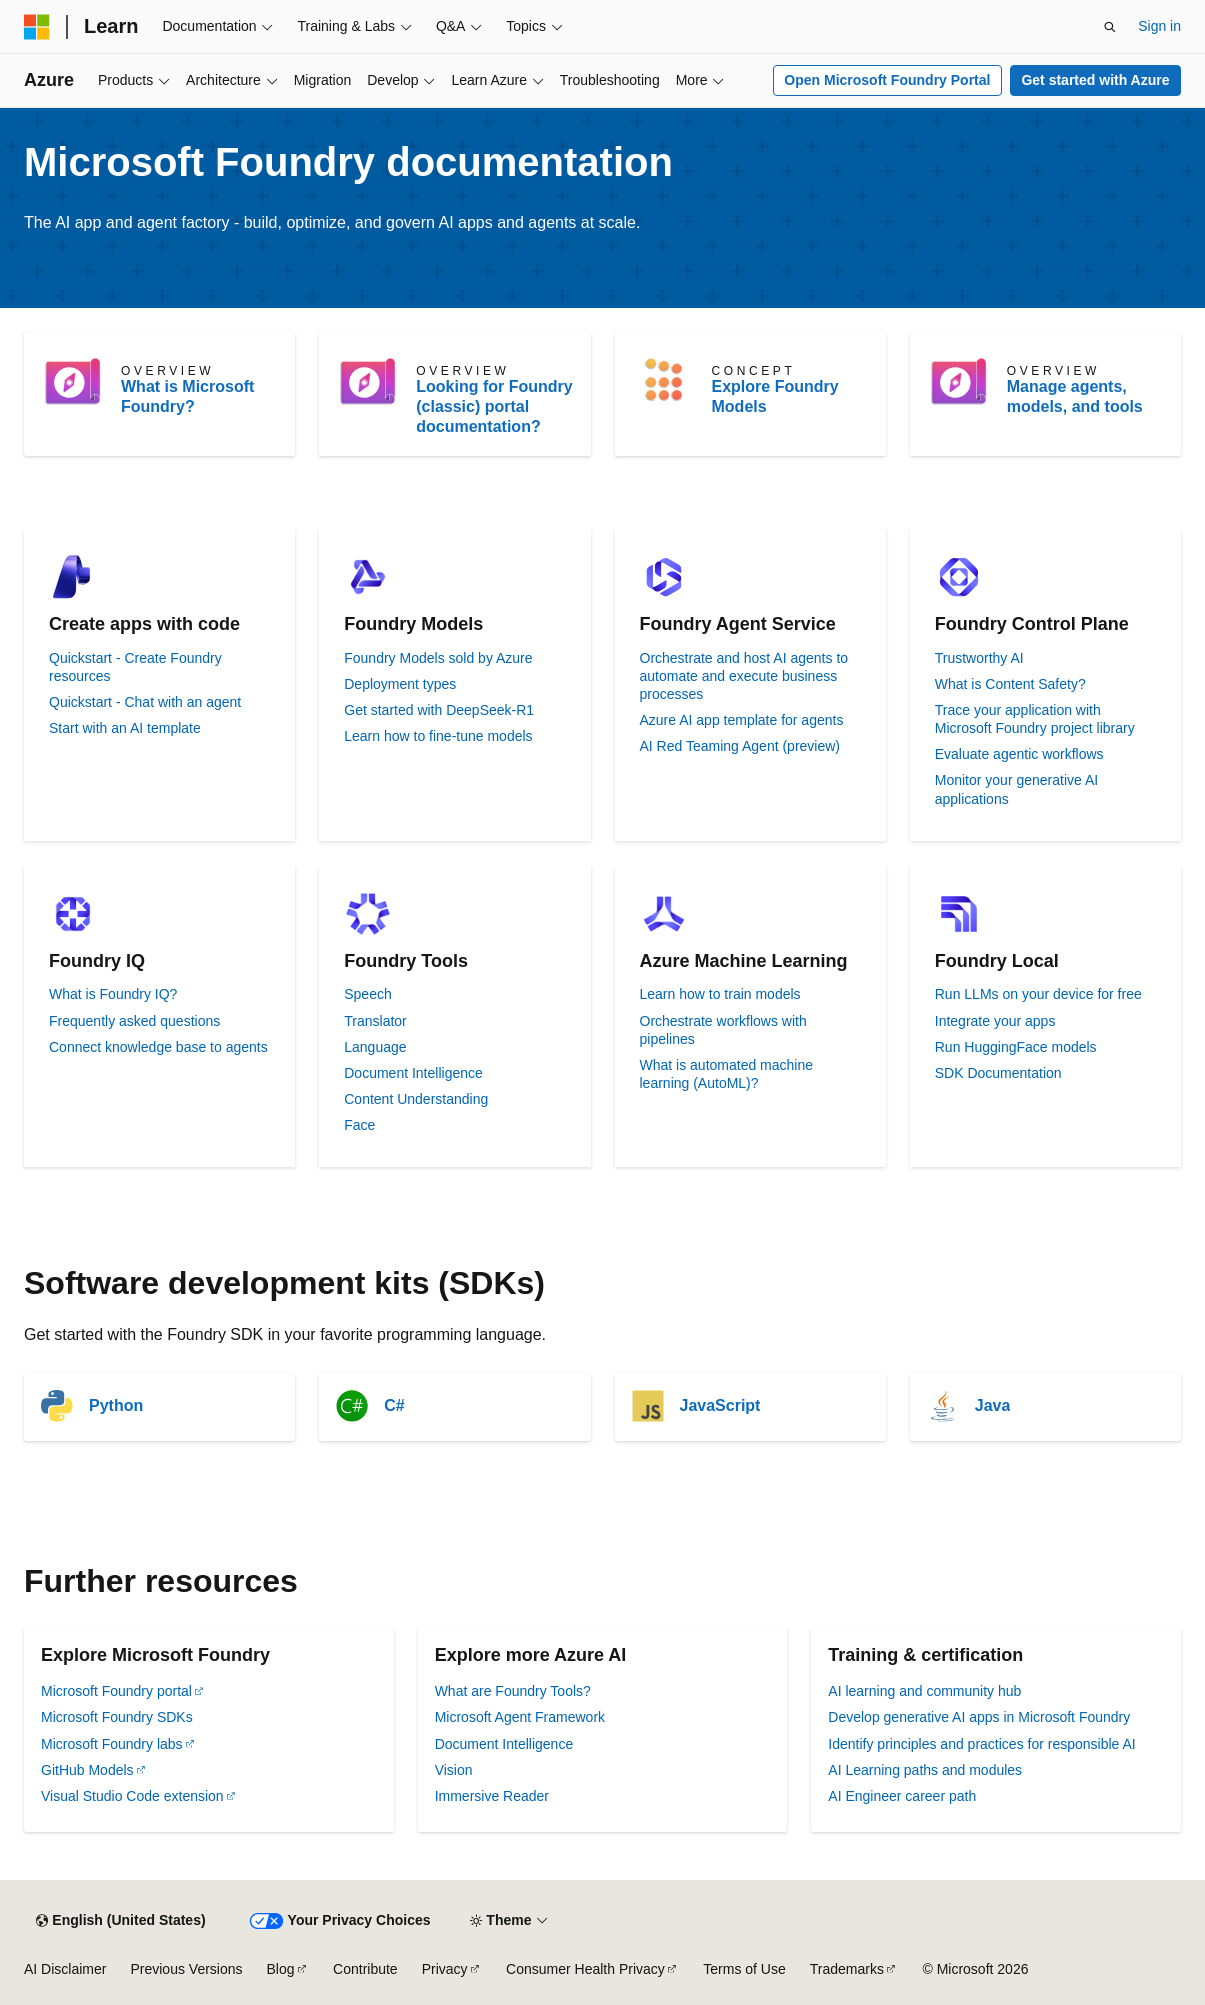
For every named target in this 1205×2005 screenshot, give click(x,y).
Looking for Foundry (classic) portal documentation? (494, 406)
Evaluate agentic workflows (1019, 754)
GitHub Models (87, 1770)
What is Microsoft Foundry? (187, 396)
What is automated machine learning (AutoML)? (727, 1074)
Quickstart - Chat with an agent (145, 702)
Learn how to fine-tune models (438, 736)
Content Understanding (416, 1099)
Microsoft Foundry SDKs (117, 1717)
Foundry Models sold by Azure (438, 658)
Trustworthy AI (979, 658)
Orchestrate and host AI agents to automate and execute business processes (744, 676)
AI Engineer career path (902, 1796)
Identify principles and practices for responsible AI (981, 1744)
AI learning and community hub (924, 1691)
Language (375, 1047)
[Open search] (1110, 27)
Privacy (445, 1969)
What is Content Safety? (1010, 684)
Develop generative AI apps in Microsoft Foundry (979, 1717)
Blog (281, 1969)
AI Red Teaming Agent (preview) (740, 746)
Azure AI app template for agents (742, 720)
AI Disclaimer (65, 1969)
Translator (375, 1021)
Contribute (365, 1969)
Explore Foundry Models (775, 396)
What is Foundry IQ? (113, 994)
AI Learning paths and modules (925, 1770)
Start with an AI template (125, 728)
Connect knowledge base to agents (158, 1047)
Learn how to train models (720, 994)
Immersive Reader (492, 1796)
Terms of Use (744, 1969)
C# (394, 1405)
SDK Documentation (998, 1073)
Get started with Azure (1095, 80)
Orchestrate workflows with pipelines (723, 1030)
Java (993, 1405)
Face (359, 1125)
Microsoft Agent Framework (520, 1717)
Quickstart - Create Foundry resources (135, 667)
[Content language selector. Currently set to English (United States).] (120, 1921)
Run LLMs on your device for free (1038, 994)
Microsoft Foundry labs (112, 1744)
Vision (454, 1770)
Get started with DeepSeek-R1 (439, 710)
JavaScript (720, 1405)
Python (116, 1405)
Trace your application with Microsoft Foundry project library (1035, 719)
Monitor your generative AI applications (1016, 789)
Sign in (1159, 26)
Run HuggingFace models (1016, 1047)
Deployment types (400, 684)
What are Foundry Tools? (513, 1691)
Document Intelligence (413, 1073)
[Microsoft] (37, 27)
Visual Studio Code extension (132, 1796)
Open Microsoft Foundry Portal (887, 80)
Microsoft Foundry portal (116, 1691)
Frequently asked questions (134, 1021)
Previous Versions (186, 1969)
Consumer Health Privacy (585, 1969)
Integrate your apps (995, 1021)
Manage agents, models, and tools (1075, 396)
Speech (367, 994)
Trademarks (847, 1969)
